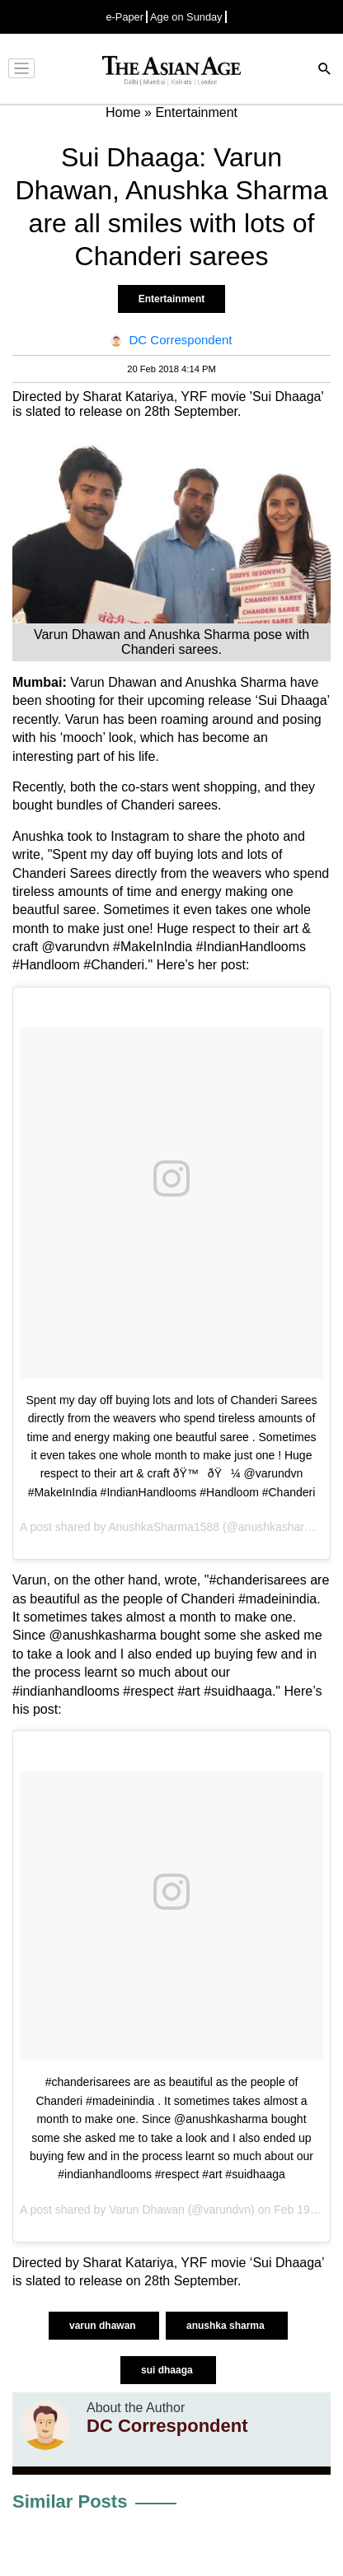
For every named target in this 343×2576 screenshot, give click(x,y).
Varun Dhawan (147, 2209)
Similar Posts (69, 2501)
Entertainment (172, 299)
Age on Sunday (186, 17)
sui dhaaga (168, 2370)
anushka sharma (226, 2325)
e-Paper (124, 17)
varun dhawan (104, 2325)
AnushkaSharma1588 (163, 1526)
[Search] (325, 70)
